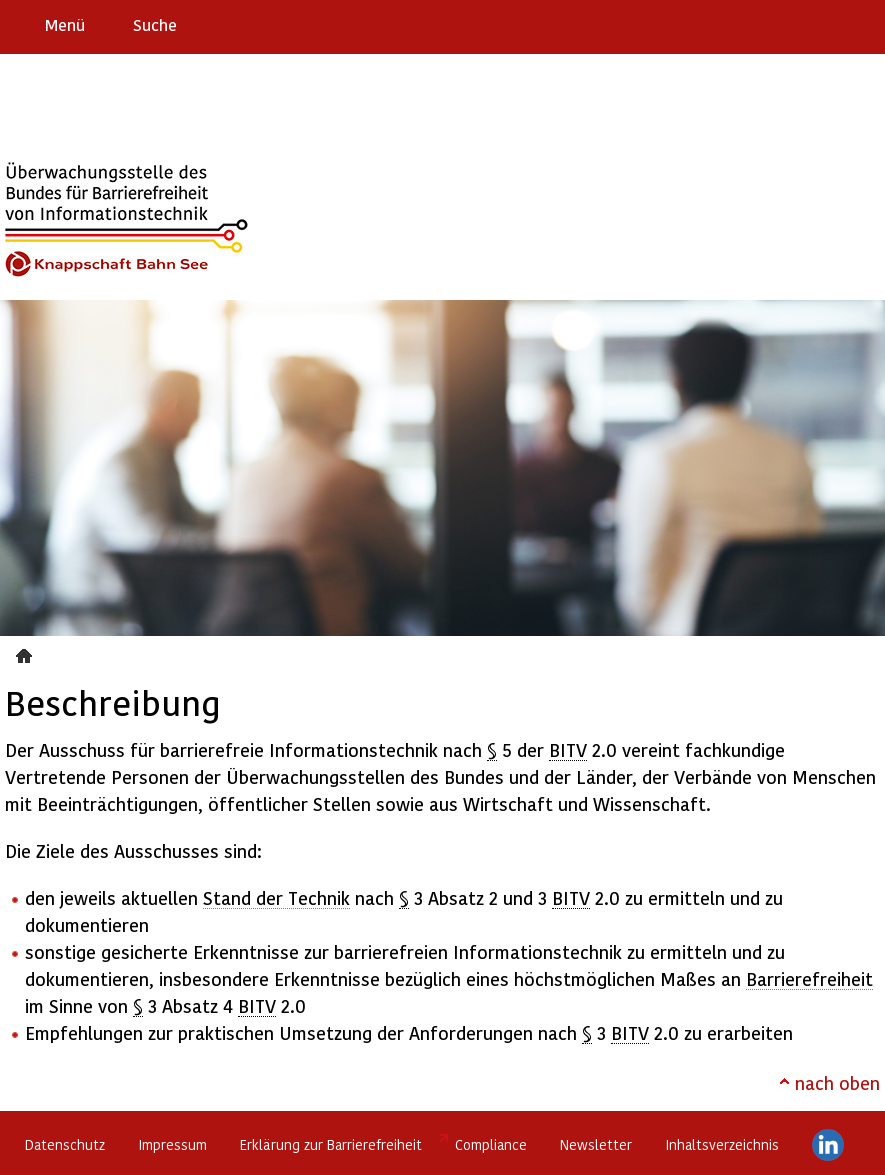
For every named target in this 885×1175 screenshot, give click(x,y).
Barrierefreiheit (809, 978)
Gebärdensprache (824, 24)
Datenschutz (65, 1144)
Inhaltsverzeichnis (722, 1144)
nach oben (837, 1082)
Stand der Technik (276, 897)
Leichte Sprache (861, 24)
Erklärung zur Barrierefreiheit (331, 1144)
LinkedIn (828, 1145)
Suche (155, 24)
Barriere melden (786, 24)
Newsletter (596, 1144)
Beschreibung (26, 653)
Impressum (172, 1144)
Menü (65, 24)
